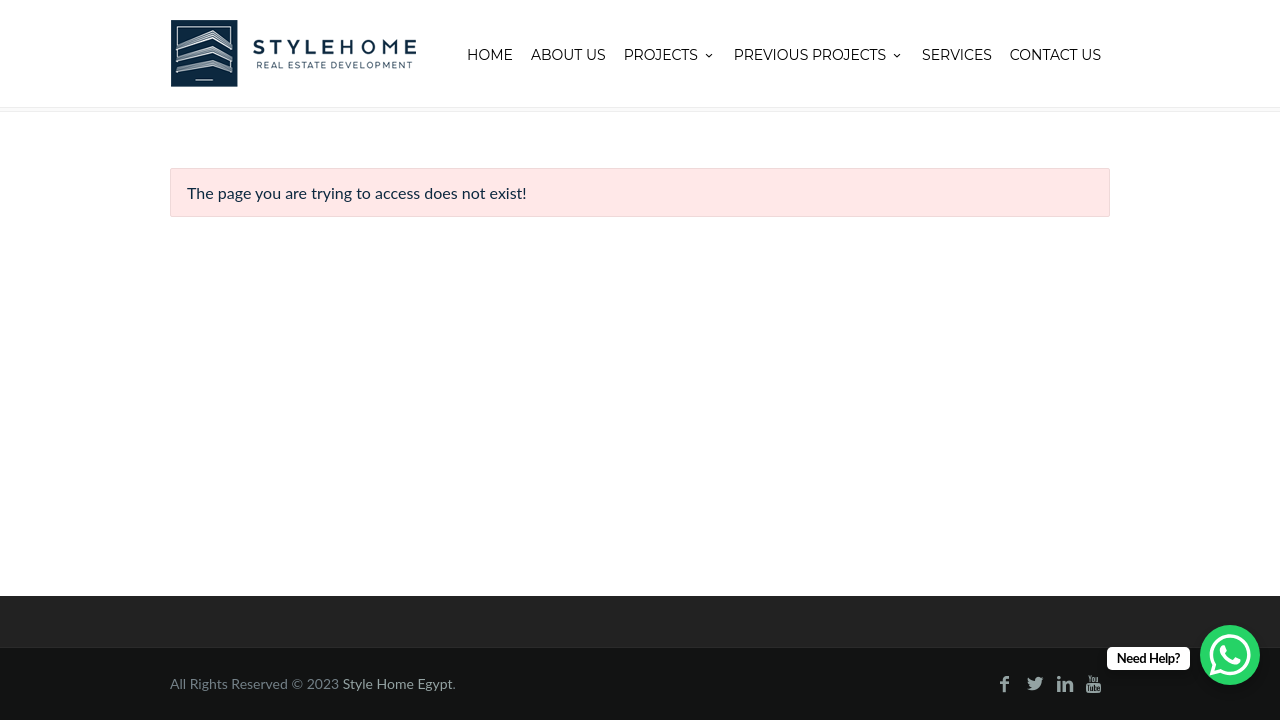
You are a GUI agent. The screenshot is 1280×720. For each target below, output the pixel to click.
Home (490, 55)
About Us (568, 55)
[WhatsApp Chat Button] (1230, 655)
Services (957, 55)
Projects (670, 55)
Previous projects (819, 55)
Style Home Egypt (398, 683)
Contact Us (1055, 55)
